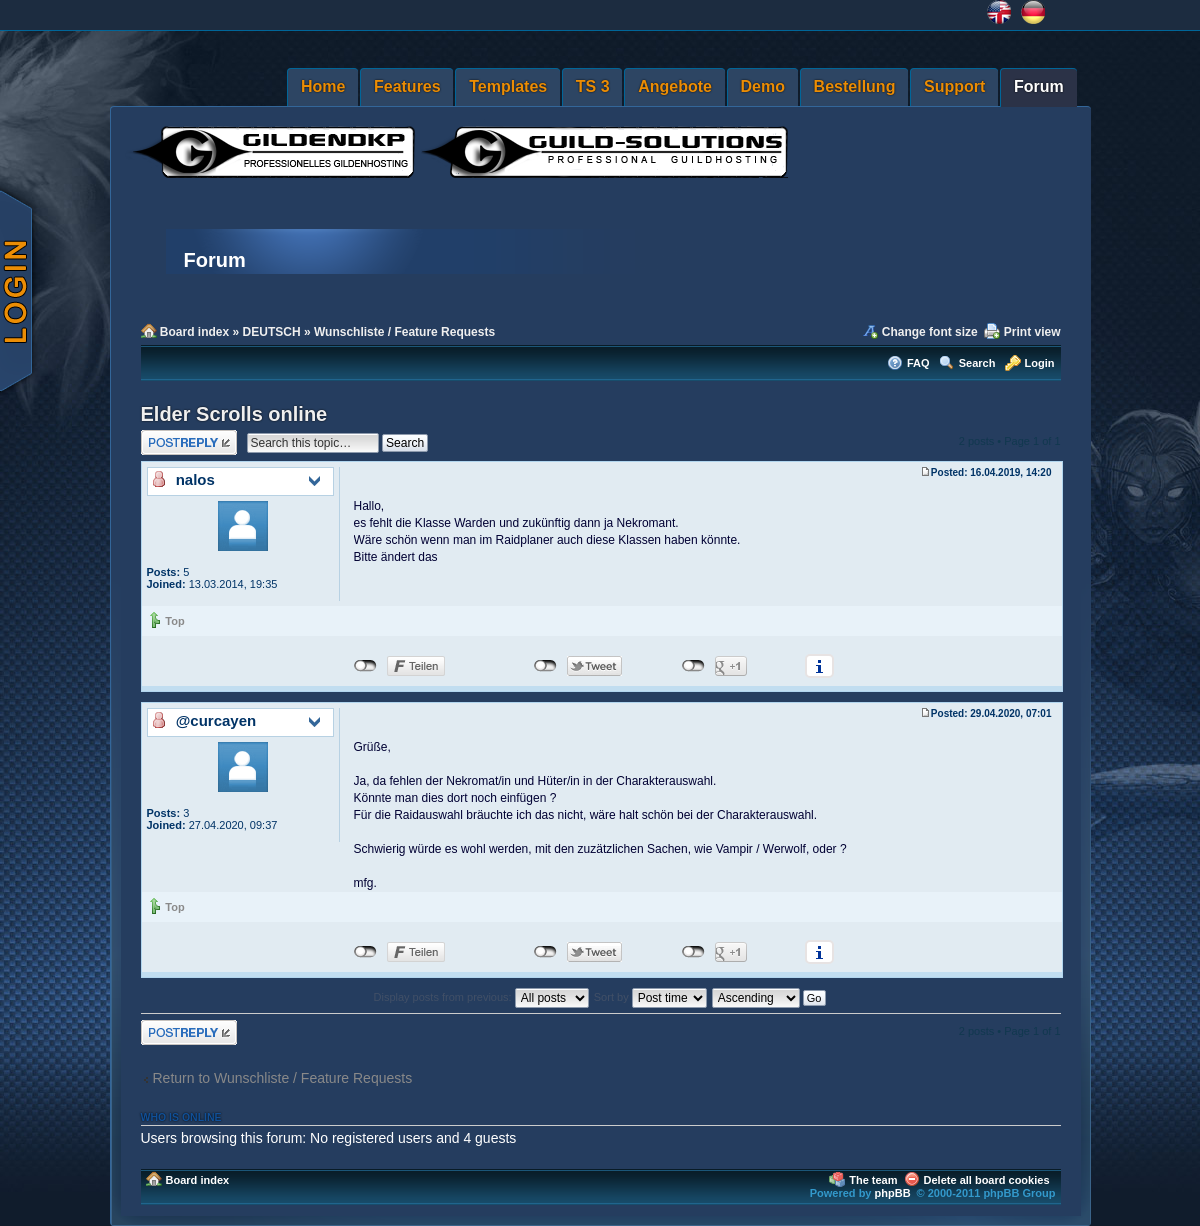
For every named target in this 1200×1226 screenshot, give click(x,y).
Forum (1039, 86)
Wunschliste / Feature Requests (404, 332)
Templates (508, 86)
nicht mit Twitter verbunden (545, 666)
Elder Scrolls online (234, 414)
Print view (1032, 332)
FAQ (918, 363)
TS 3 (593, 86)
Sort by (650, 997)
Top (174, 621)
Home (323, 86)
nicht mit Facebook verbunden (365, 666)
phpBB (893, 1193)
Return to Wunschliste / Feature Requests (283, 1078)
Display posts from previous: (481, 997)
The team (873, 1180)
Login (1040, 363)
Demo (763, 86)
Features (407, 86)
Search (977, 363)
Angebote (675, 86)
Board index (194, 332)
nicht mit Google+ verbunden (693, 666)
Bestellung (855, 86)
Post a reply (189, 442)
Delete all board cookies (987, 1180)
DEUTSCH (272, 332)
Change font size (930, 332)
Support (954, 86)
